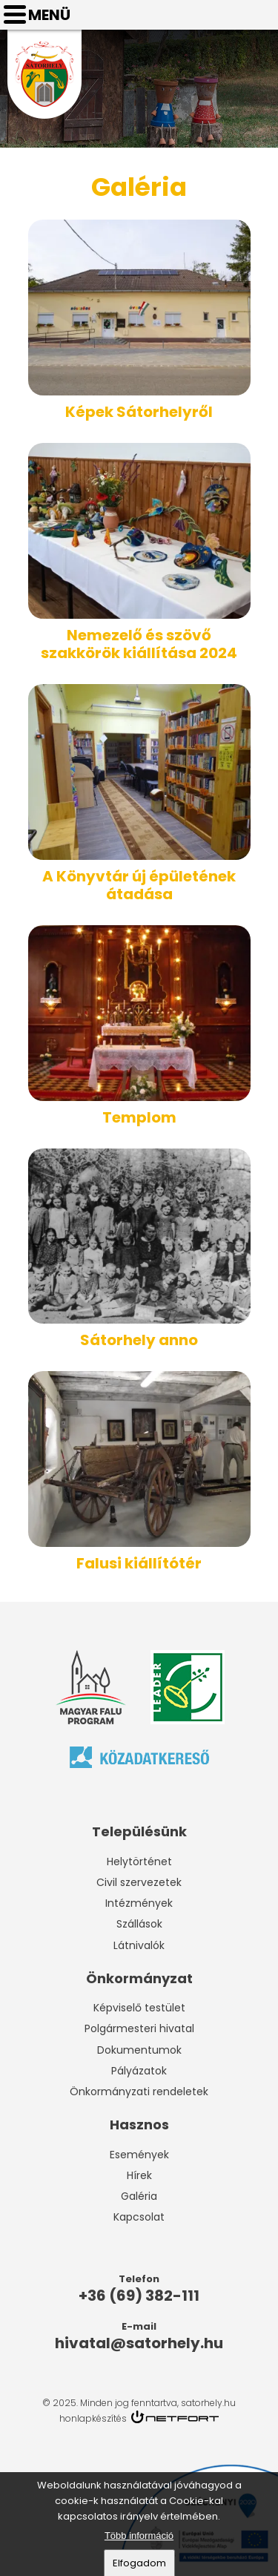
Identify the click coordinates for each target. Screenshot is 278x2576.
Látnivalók (139, 1945)
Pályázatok (139, 2070)
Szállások (139, 1923)
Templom (139, 1117)
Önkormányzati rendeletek (139, 2091)
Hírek (139, 2175)
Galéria (139, 2196)
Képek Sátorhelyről (139, 411)
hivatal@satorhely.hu (260, 15)
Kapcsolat (139, 2216)
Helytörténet (139, 1861)
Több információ (139, 2538)
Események (139, 2154)
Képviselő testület (139, 2007)
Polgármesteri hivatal (139, 2028)
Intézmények (139, 1903)
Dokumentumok (139, 2050)
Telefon (223, 15)
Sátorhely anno (139, 1340)
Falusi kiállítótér (139, 1563)
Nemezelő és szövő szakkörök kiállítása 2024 (139, 644)
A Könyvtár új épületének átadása (139, 885)
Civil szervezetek (139, 1882)
